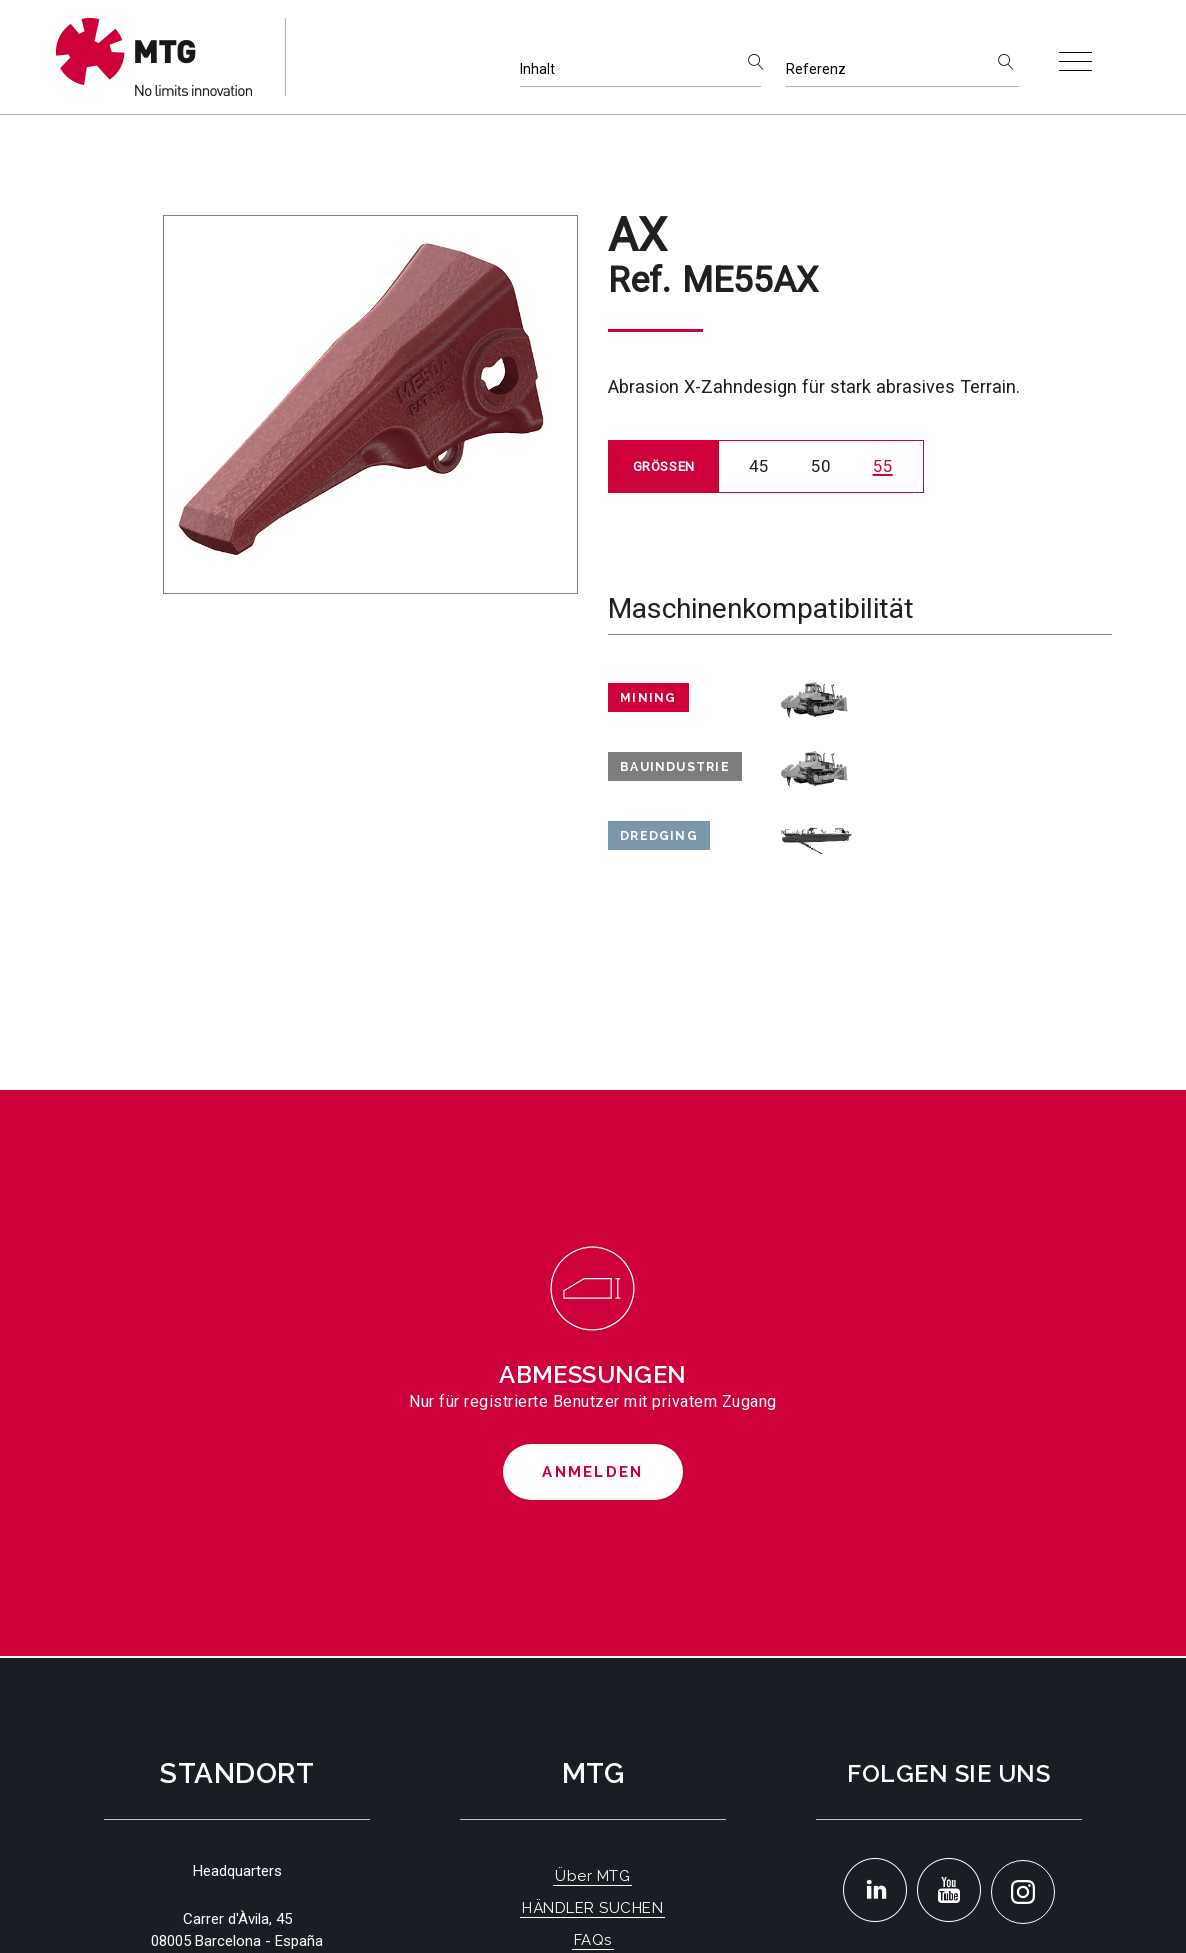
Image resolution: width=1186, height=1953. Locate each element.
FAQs (593, 1940)
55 (883, 466)
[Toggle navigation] (1075, 61)
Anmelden (592, 1472)
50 (821, 466)
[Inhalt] (640, 69)
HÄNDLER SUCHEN (592, 1908)
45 (759, 466)
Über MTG (592, 1876)
